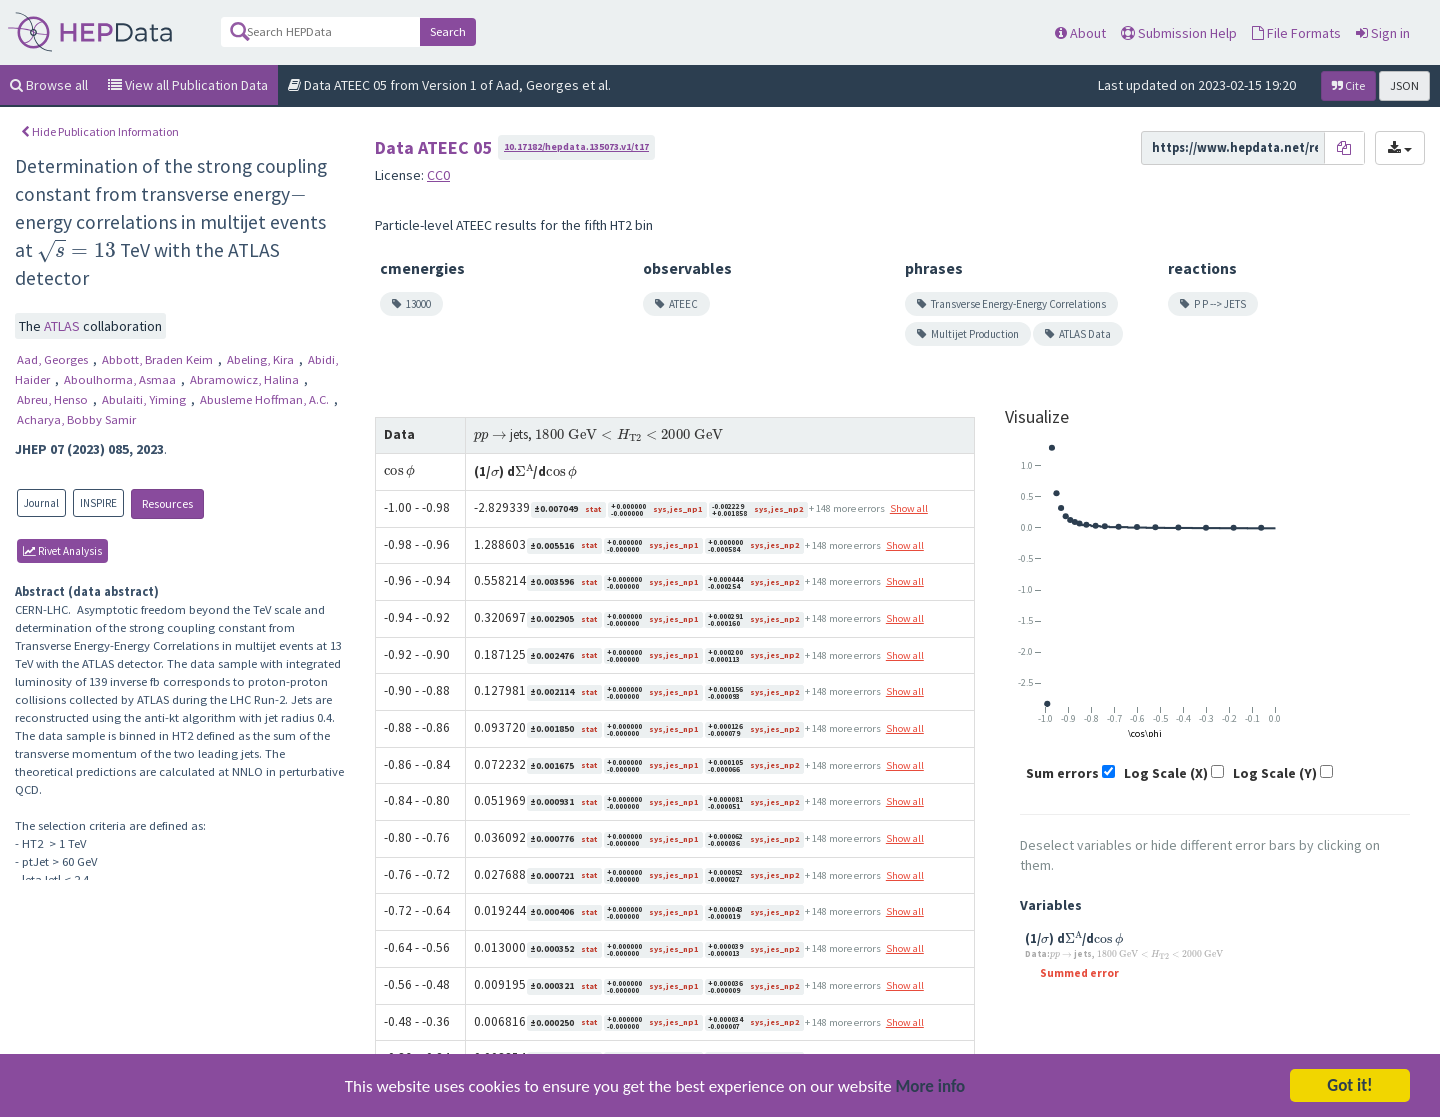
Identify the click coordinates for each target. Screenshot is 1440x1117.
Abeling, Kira (262, 359)
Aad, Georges (54, 359)
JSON (1404, 85)
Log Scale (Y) (1275, 773)
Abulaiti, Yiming (145, 399)
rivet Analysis (62, 551)
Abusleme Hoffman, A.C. (266, 399)
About (1080, 33)
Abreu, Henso (54, 399)
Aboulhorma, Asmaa (121, 379)
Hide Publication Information (100, 131)
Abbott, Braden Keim (159, 359)
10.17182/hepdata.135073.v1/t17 (576, 146)
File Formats (1296, 33)
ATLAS (63, 326)
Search (448, 31)
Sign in (1383, 33)
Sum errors (1062, 773)
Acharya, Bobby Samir (76, 419)
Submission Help (1179, 33)
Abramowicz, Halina (246, 379)
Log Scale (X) (1166, 773)
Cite (1348, 85)
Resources (167, 503)
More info (931, 1088)
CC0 (438, 175)
